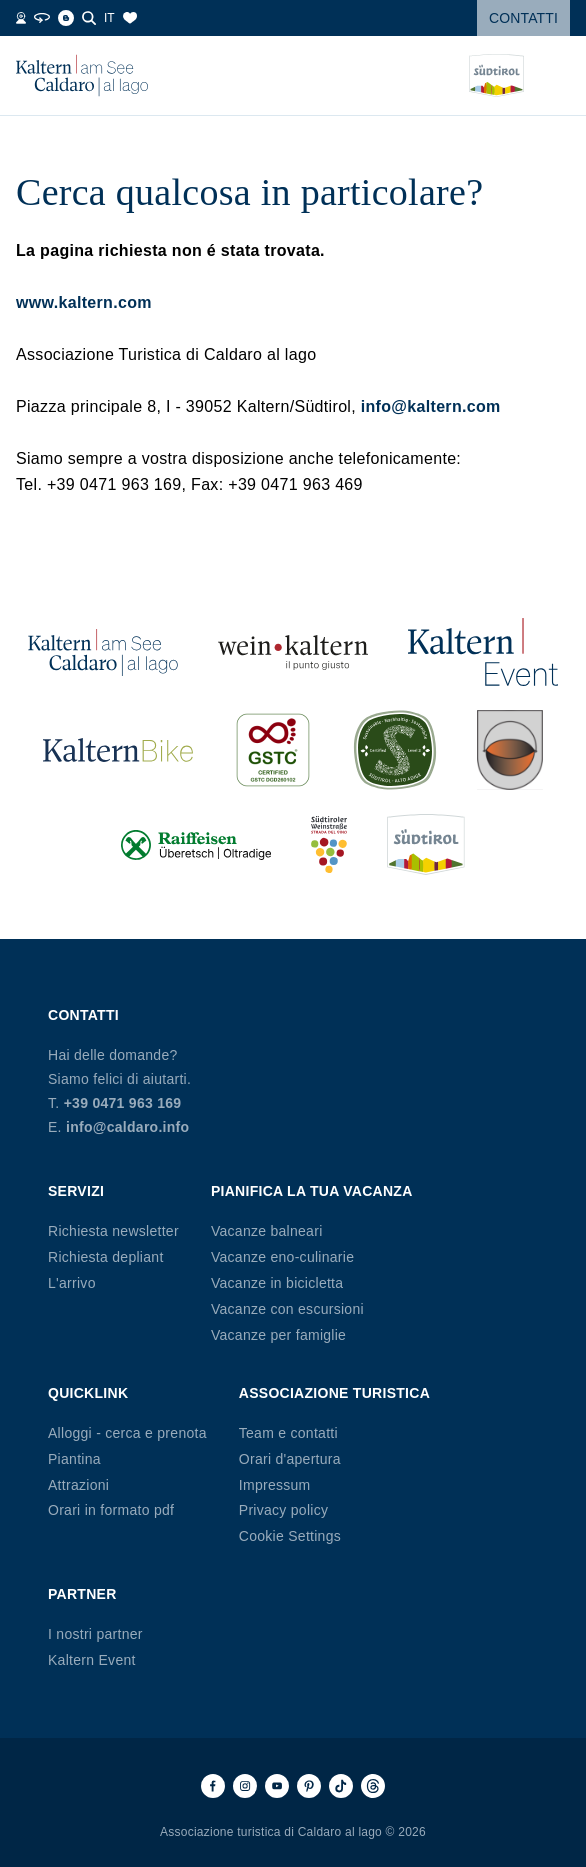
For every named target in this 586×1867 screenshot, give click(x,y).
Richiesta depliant (106, 1257)
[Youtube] (277, 1786)
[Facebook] (213, 1786)
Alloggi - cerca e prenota (127, 1433)
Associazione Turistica (334, 1393)
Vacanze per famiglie (278, 1335)
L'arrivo (72, 1283)
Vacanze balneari (267, 1231)
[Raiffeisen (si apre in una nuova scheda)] (196, 844)
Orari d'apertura (290, 1459)
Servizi (76, 1191)
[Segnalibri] (130, 18)
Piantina (74, 1459)
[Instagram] (245, 1786)
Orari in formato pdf (111, 1510)
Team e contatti (288, 1433)
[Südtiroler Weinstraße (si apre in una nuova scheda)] (329, 844)
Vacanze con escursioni (287, 1309)
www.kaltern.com (84, 302)
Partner (82, 1594)
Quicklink (88, 1393)
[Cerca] (89, 18)
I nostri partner (95, 1634)
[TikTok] (341, 1786)
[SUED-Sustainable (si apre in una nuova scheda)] (395, 750)
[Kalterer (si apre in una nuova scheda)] (510, 750)
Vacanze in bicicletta (277, 1283)
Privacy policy (284, 1510)
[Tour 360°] (42, 18)
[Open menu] (555, 76)
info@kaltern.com (431, 406)
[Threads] (373, 1786)
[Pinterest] (309, 1786)
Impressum (275, 1485)
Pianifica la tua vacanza (312, 1191)
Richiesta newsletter (113, 1231)
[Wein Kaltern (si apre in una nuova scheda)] (293, 652)
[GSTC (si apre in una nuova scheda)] (273, 750)
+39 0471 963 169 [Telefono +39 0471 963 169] (123, 1103)
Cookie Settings (290, 1536)
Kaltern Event (92, 1660)
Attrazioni (78, 1485)
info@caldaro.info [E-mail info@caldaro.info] (127, 1127)
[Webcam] (21, 18)
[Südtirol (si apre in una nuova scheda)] (426, 844)
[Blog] (66, 18)
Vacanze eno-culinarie (282, 1257)
